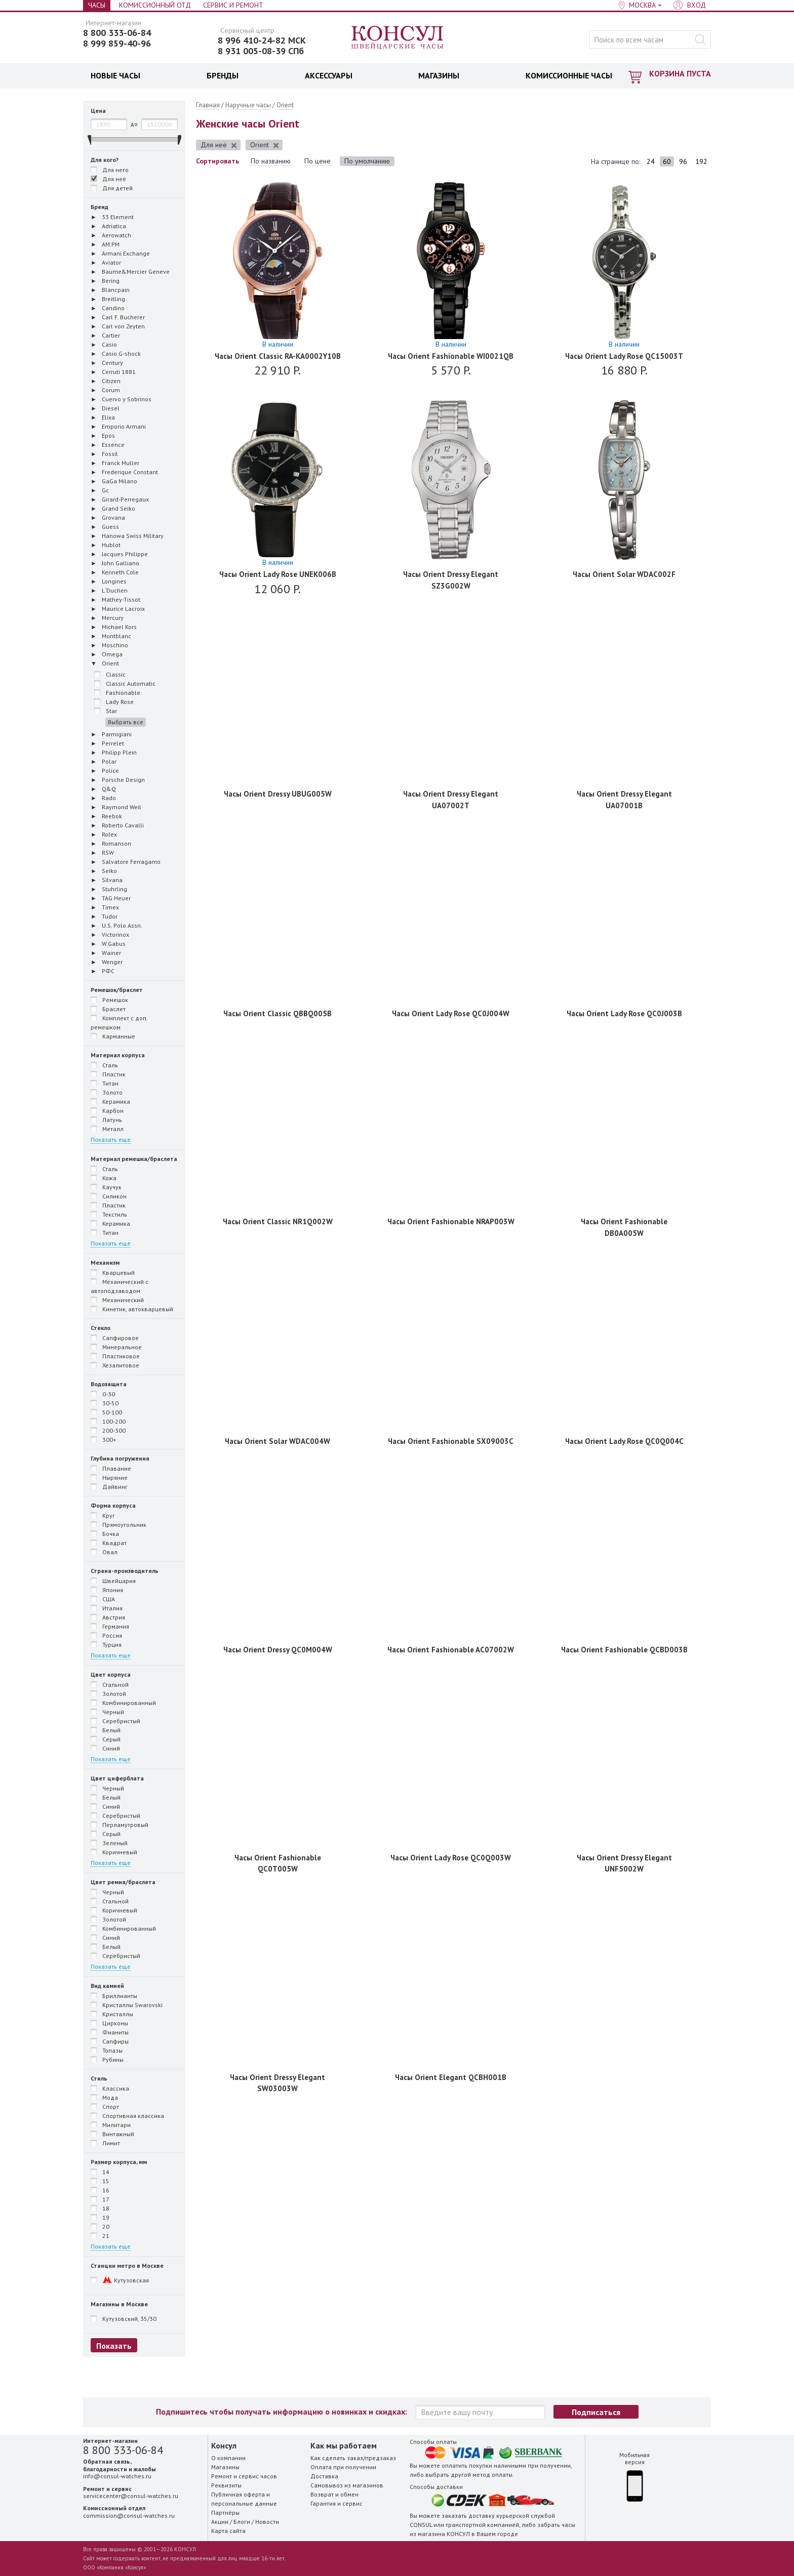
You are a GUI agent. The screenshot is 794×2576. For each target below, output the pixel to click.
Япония (107, 1590)
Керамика (110, 1101)
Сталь (104, 1065)
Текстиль (109, 1214)
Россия (106, 1635)
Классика (110, 2088)
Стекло (100, 1328)
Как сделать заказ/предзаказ (353, 2458)
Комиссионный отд (155, 5)
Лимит (105, 2143)
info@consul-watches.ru (117, 2476)
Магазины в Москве (119, 2304)
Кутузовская (120, 2280)
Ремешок (109, 999)
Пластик (108, 1074)
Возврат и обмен (334, 2494)
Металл (107, 1129)
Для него (115, 170)
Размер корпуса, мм (119, 2162)
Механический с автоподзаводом (119, 1286)
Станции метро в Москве (127, 2265)
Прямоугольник (118, 1524)
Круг (103, 1515)
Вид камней (107, 1985)
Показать (114, 2346)
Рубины (107, 2059)
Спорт (105, 2106)
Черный (107, 1712)
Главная (208, 105)
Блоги (241, 2521)
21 (100, 2235)
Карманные (113, 1036)
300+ (103, 1439)
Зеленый (109, 1843)
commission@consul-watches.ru (129, 2515)
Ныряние (109, 1477)
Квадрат (109, 1543)
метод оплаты (492, 2474)
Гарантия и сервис (336, 2503)
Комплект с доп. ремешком (119, 1022)
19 (100, 2217)
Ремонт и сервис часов (244, 2476)
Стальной (110, 1684)
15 (100, 2181)
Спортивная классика (127, 2115)
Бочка (105, 1533)
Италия (107, 1608)
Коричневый (114, 1852)
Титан (104, 1083)
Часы (96, 5)
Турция (106, 1644)
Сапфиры (110, 2041)
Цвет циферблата (117, 1778)
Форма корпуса (113, 1505)
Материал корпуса (118, 1055)
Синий (105, 1748)
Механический (117, 1300)
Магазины (225, 2467)
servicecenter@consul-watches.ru (130, 2496)
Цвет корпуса (111, 1674)
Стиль (99, 2078)
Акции (219, 2521)
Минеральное (116, 1347)
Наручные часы (248, 105)
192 (701, 161)
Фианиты (110, 2032)
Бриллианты (114, 1995)
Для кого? (104, 159)
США (103, 1599)
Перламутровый (119, 1824)
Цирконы (109, 2023)
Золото (107, 1092)
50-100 (106, 1412)
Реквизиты (226, 2485)
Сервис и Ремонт (233, 5)
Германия (110, 1626)
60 (667, 161)
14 (100, 2172)
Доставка (324, 2476)
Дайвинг (109, 1486)
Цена (98, 110)
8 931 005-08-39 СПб (261, 51)
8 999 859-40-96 (117, 43)
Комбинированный (123, 1702)
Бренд (99, 207)
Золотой (108, 1693)
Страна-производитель (124, 1570)
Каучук (106, 1187)
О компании (228, 2458)
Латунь (106, 1119)
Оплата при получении (343, 2467)
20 (100, 2226)
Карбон (107, 1110)
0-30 (103, 1394)
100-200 (108, 1421)
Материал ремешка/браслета (134, 1158)
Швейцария (113, 1580)
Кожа (103, 1178)
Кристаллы (112, 2014)
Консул (397, 38)
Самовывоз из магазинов (346, 2485)
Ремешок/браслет (117, 989)
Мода (104, 2097)
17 (100, 2199)
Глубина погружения (120, 1458)
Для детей (112, 188)
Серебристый (115, 1721)
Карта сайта (228, 2531)
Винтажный (112, 2134)
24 (651, 161)
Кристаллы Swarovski (127, 2005)
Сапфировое (115, 1338)
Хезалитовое (115, 1365)
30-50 (104, 1403)
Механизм (105, 1262)
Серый (106, 1739)
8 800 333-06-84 (117, 32)
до (134, 124)
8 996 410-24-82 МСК (262, 40)
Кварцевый (113, 1272)
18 (100, 2208)
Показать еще (111, 1139)
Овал (104, 1552)
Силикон (109, 1196)
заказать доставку (468, 2515)
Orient (285, 105)
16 (100, 2190)
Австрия (108, 1617)
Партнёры (225, 2512)
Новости (267, 2521)
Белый (106, 1730)
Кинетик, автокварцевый (132, 1309)
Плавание (111, 1468)
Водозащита (109, 1384)
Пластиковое (115, 1356)
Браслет (108, 1009)
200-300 (108, 1430)
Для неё (108, 179)
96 (683, 161)
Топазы (107, 2050)
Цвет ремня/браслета (123, 1882)
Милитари (111, 2125)
